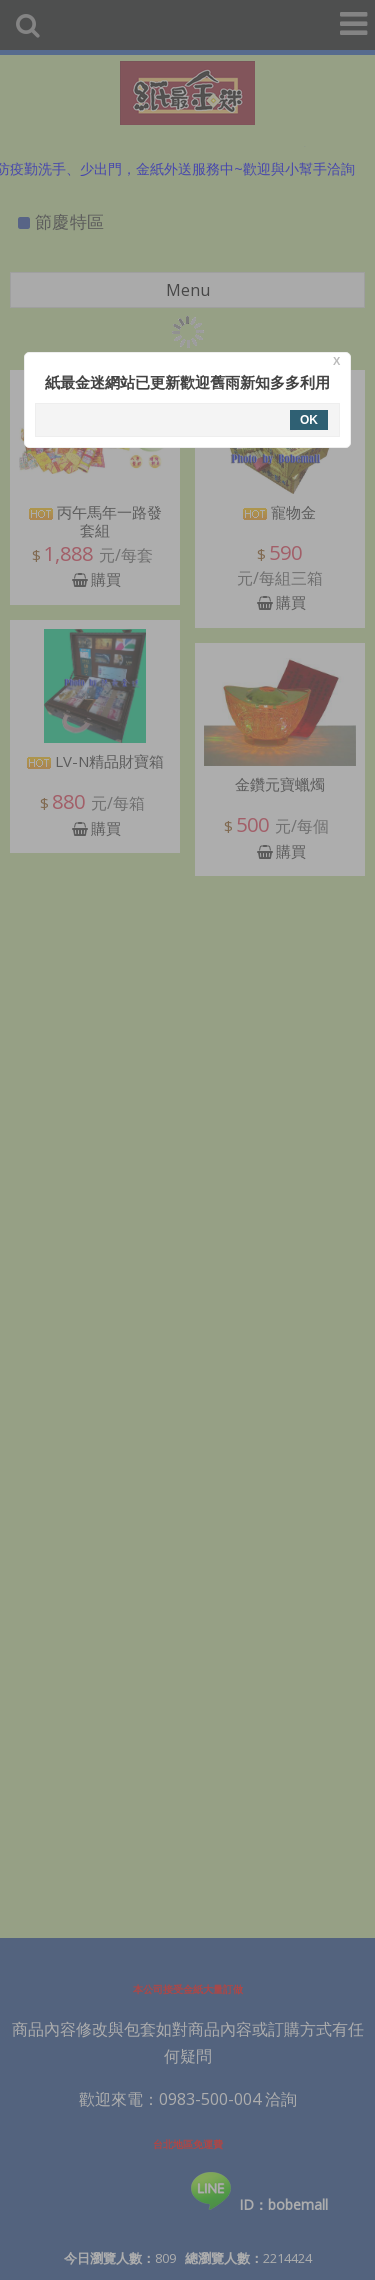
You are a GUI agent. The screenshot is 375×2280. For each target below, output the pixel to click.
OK (309, 420)
